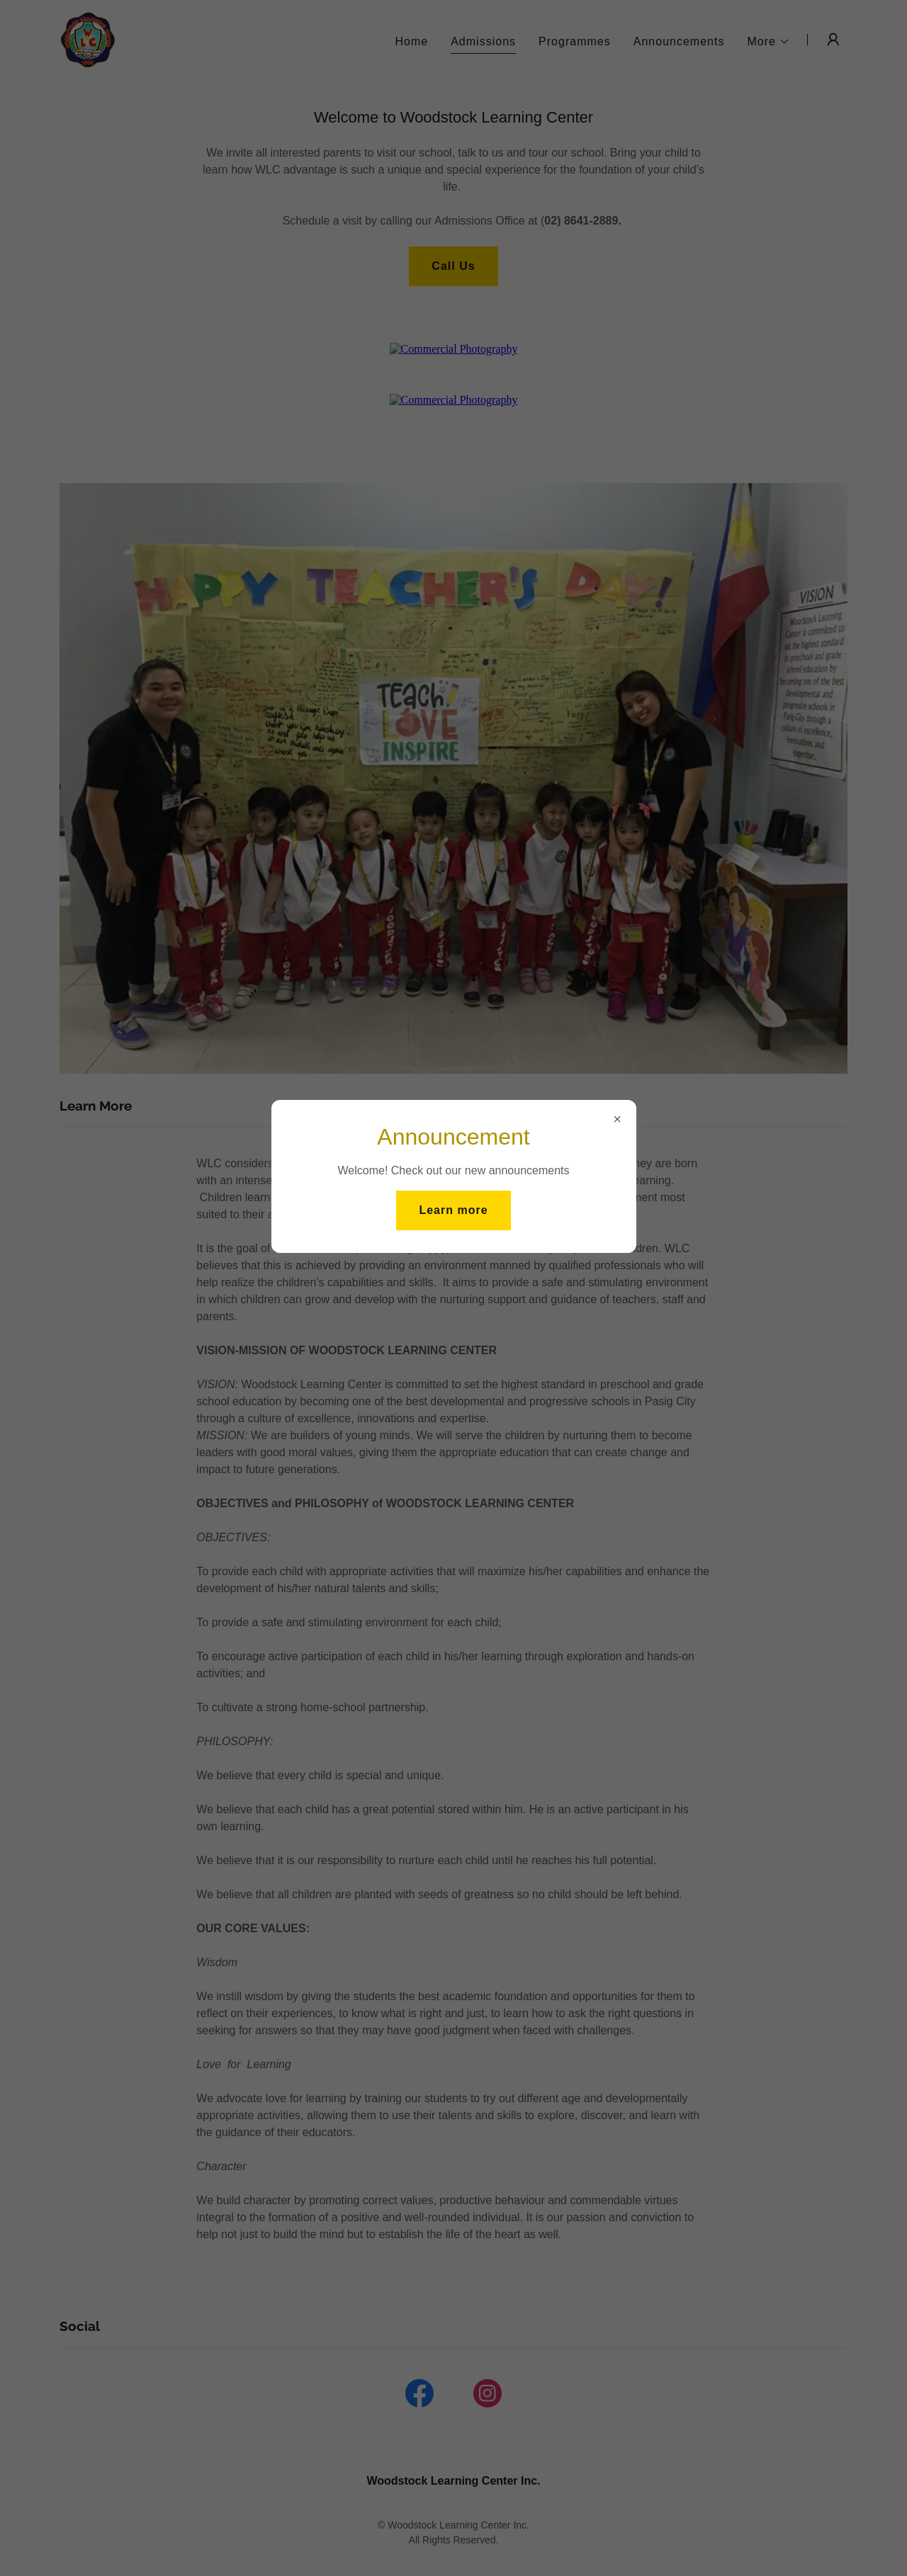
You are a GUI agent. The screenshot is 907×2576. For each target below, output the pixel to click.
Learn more (453, 1210)
